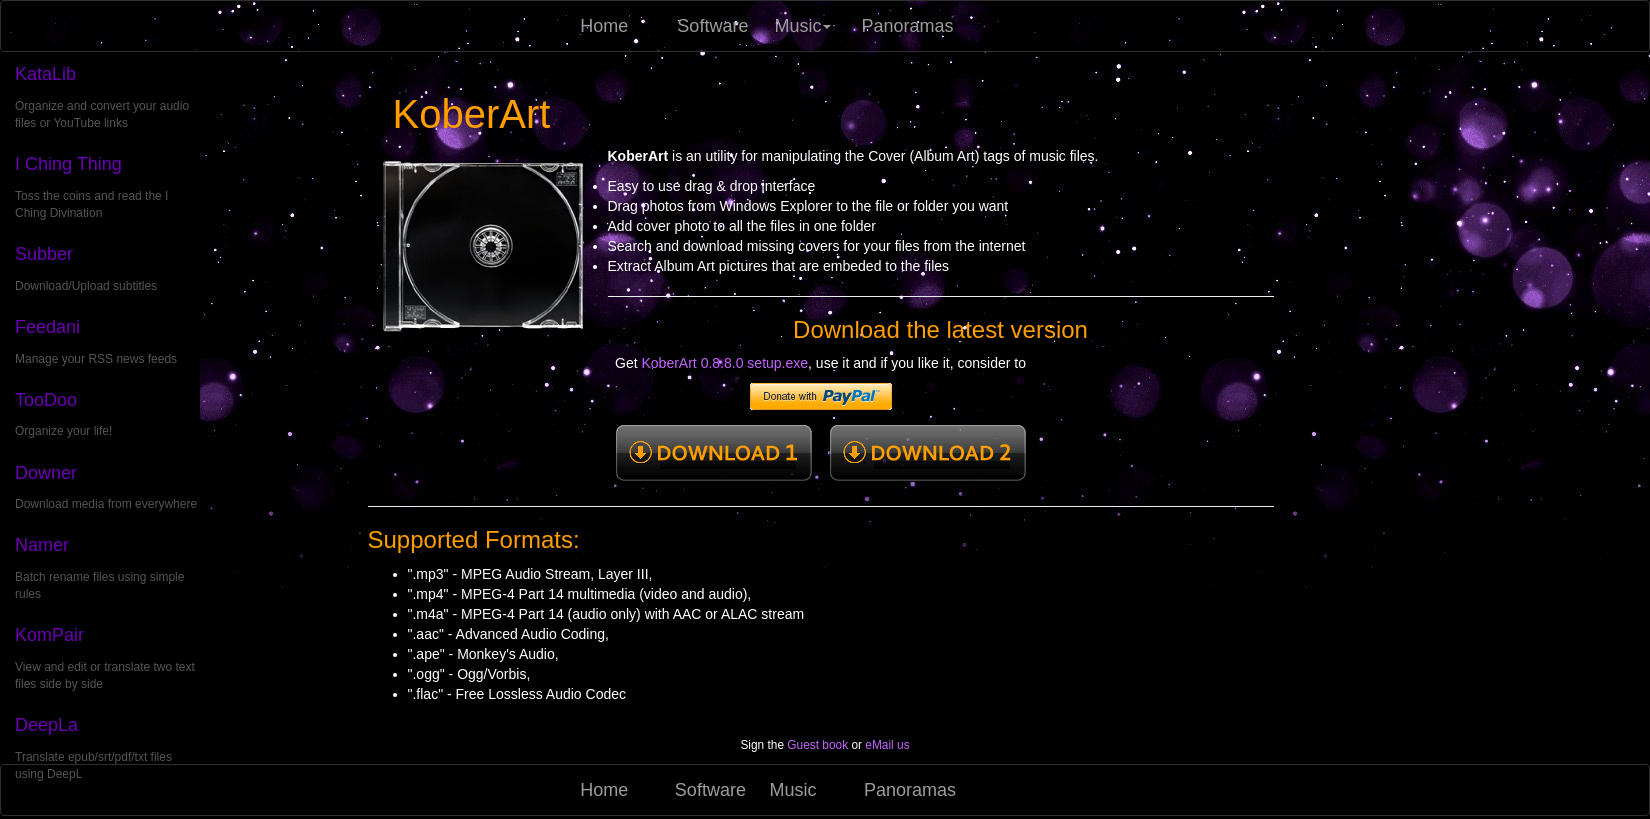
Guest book (817, 745)
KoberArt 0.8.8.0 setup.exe (725, 363)
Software (712, 26)
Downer (46, 473)
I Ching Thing (68, 164)
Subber (44, 254)
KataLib (45, 74)
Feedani (47, 327)
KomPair (49, 635)
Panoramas (902, 26)
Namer (42, 545)
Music (802, 26)
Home (604, 26)
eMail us (887, 745)
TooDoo (46, 400)
